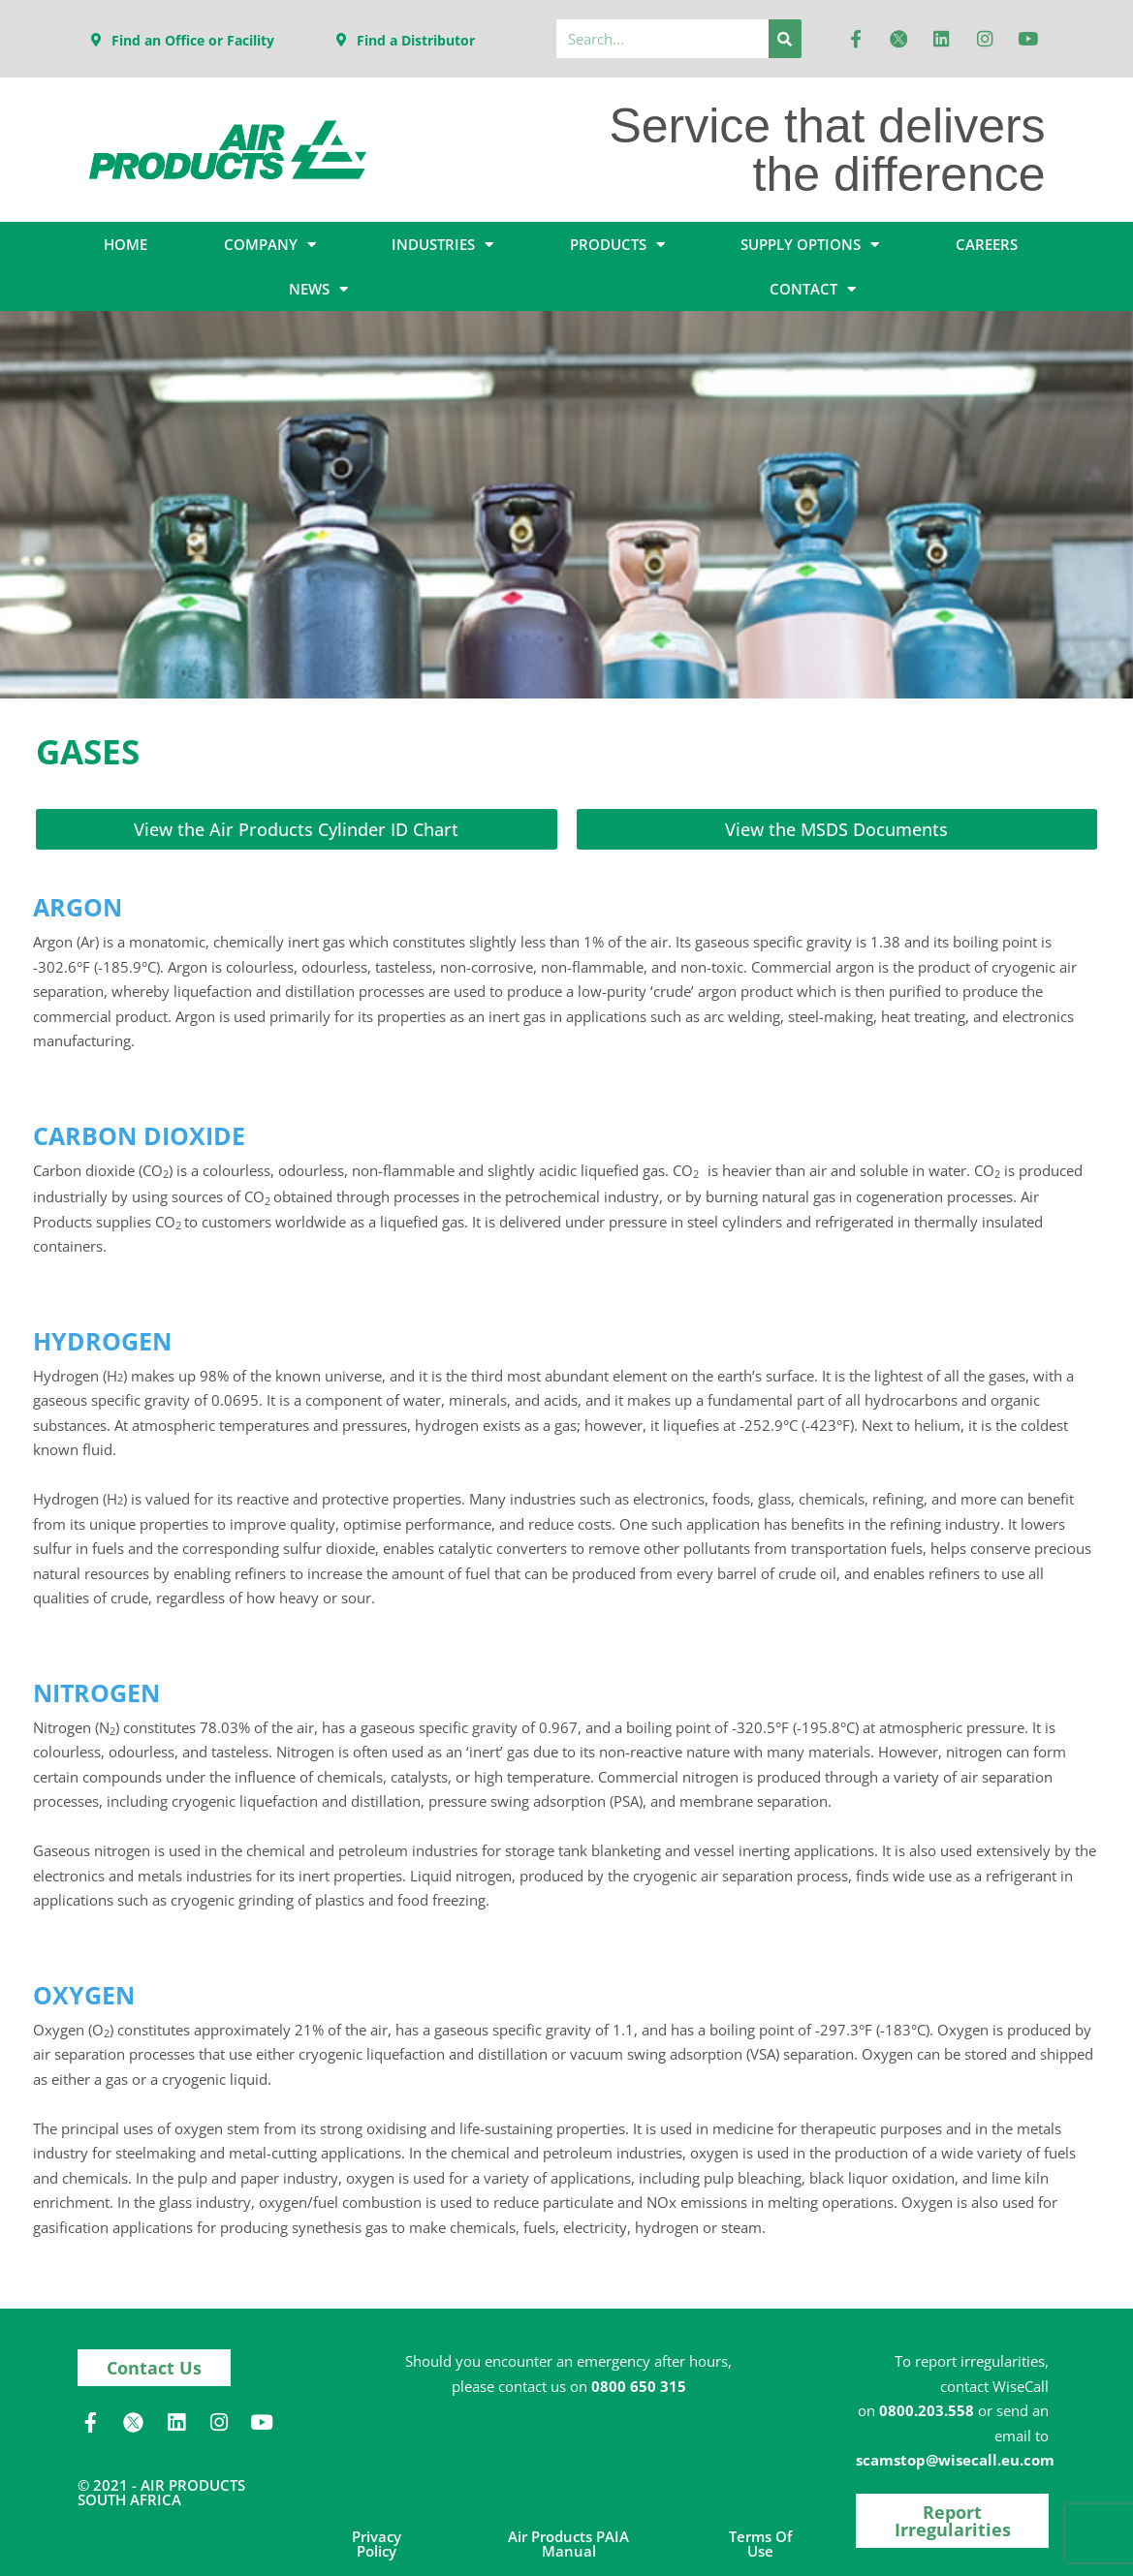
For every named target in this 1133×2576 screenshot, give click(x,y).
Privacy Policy (376, 2542)
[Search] (785, 38)
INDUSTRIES (442, 245)
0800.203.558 (926, 2408)
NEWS (318, 289)
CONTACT (813, 289)
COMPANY (270, 245)
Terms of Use (760, 2542)
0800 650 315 (638, 2384)
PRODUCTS (617, 245)
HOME (125, 244)
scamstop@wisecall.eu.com (955, 2457)
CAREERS (987, 244)
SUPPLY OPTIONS (809, 245)
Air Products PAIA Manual (568, 2542)
